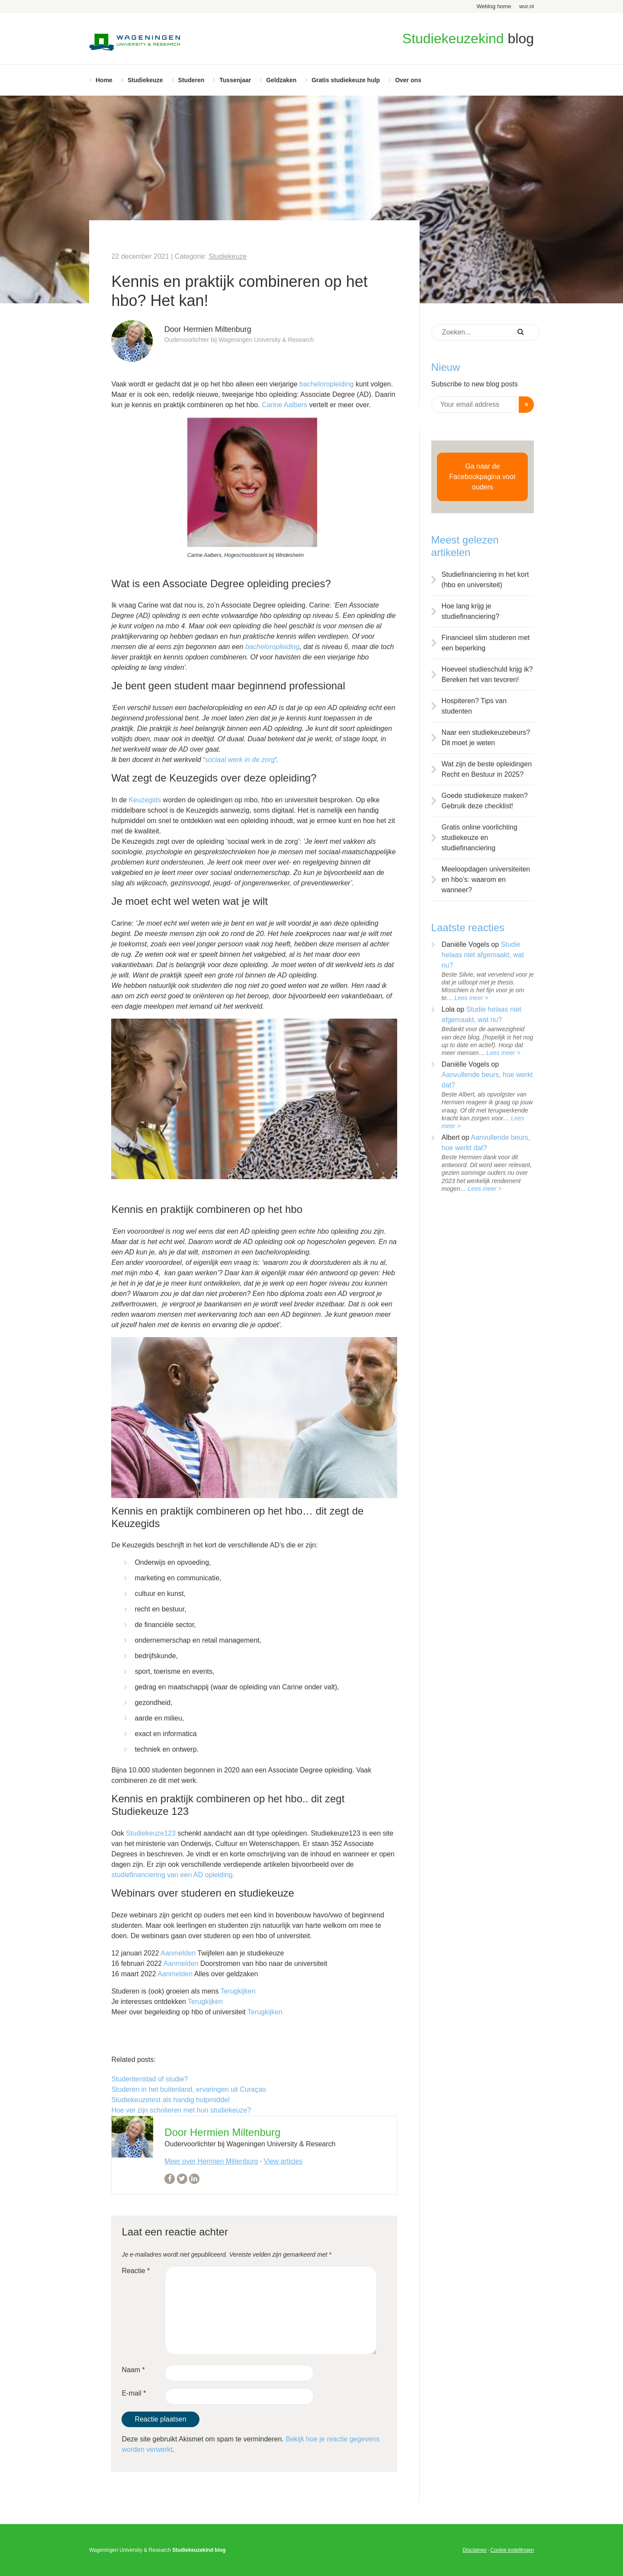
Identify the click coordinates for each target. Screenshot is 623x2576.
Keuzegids (144, 800)
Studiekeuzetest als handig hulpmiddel (170, 2099)
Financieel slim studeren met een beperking (486, 643)
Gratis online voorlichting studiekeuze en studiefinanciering (479, 837)
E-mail (134, 2393)
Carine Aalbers (284, 404)
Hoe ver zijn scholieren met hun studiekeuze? (181, 2110)
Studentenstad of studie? (149, 2079)
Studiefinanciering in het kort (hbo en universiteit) (485, 580)
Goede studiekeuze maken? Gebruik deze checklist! (485, 801)
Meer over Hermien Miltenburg (211, 2161)
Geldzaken (281, 80)
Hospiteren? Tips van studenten (474, 706)
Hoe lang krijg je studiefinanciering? (470, 611)
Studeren (191, 80)
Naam (133, 2369)
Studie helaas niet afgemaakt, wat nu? (483, 955)
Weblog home (493, 6)
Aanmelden (178, 1953)
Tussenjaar (235, 80)
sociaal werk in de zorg (240, 759)
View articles (283, 2161)
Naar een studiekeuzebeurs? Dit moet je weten (486, 737)
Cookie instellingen (512, 2550)
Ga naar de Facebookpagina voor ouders (482, 477)
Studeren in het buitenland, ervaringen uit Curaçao (188, 2089)
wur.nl (526, 6)
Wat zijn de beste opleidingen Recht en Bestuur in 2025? (487, 769)
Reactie (136, 2270)
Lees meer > (471, 997)
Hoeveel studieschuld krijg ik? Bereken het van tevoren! (487, 674)
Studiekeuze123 (151, 1833)
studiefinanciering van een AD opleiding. (172, 1874)
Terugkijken (238, 1991)
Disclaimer (474, 2550)
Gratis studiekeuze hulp (346, 80)
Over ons (408, 80)
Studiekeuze (145, 80)
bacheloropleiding (326, 384)
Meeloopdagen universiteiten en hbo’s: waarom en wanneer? (486, 879)
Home (104, 80)
